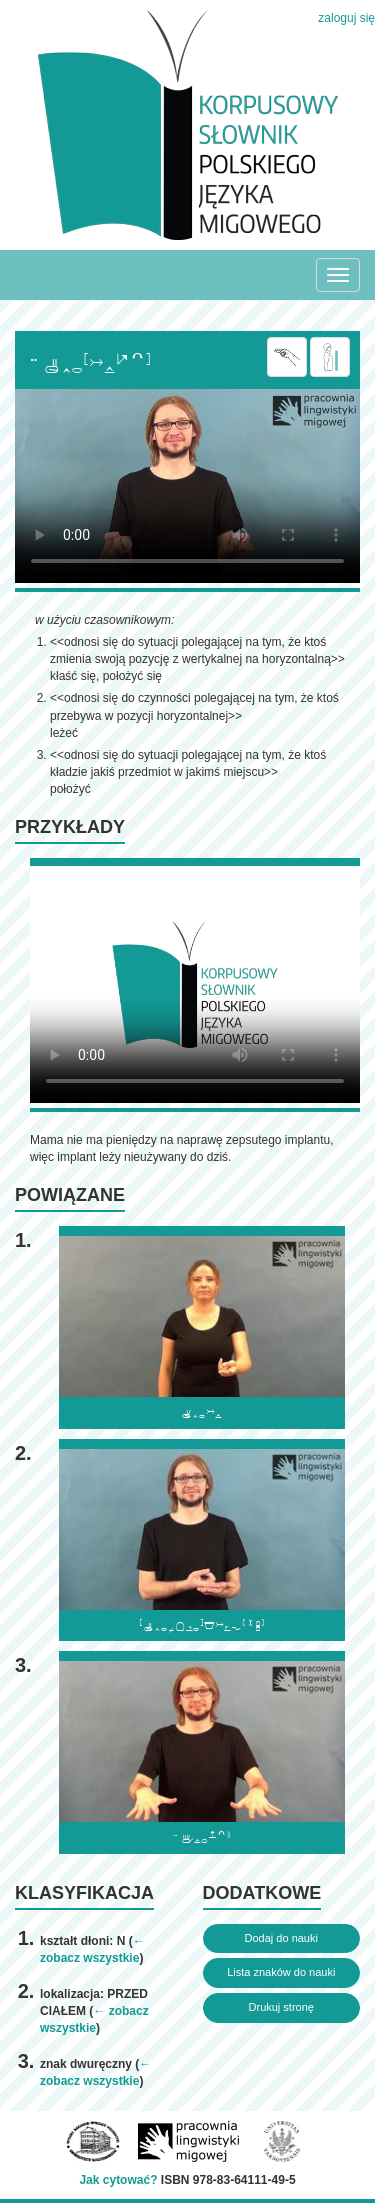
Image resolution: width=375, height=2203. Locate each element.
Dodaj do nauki (281, 1938)
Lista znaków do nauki (281, 1972)
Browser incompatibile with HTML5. (187, 486)
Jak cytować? (118, 2180)
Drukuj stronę (281, 2007)
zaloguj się (346, 18)
